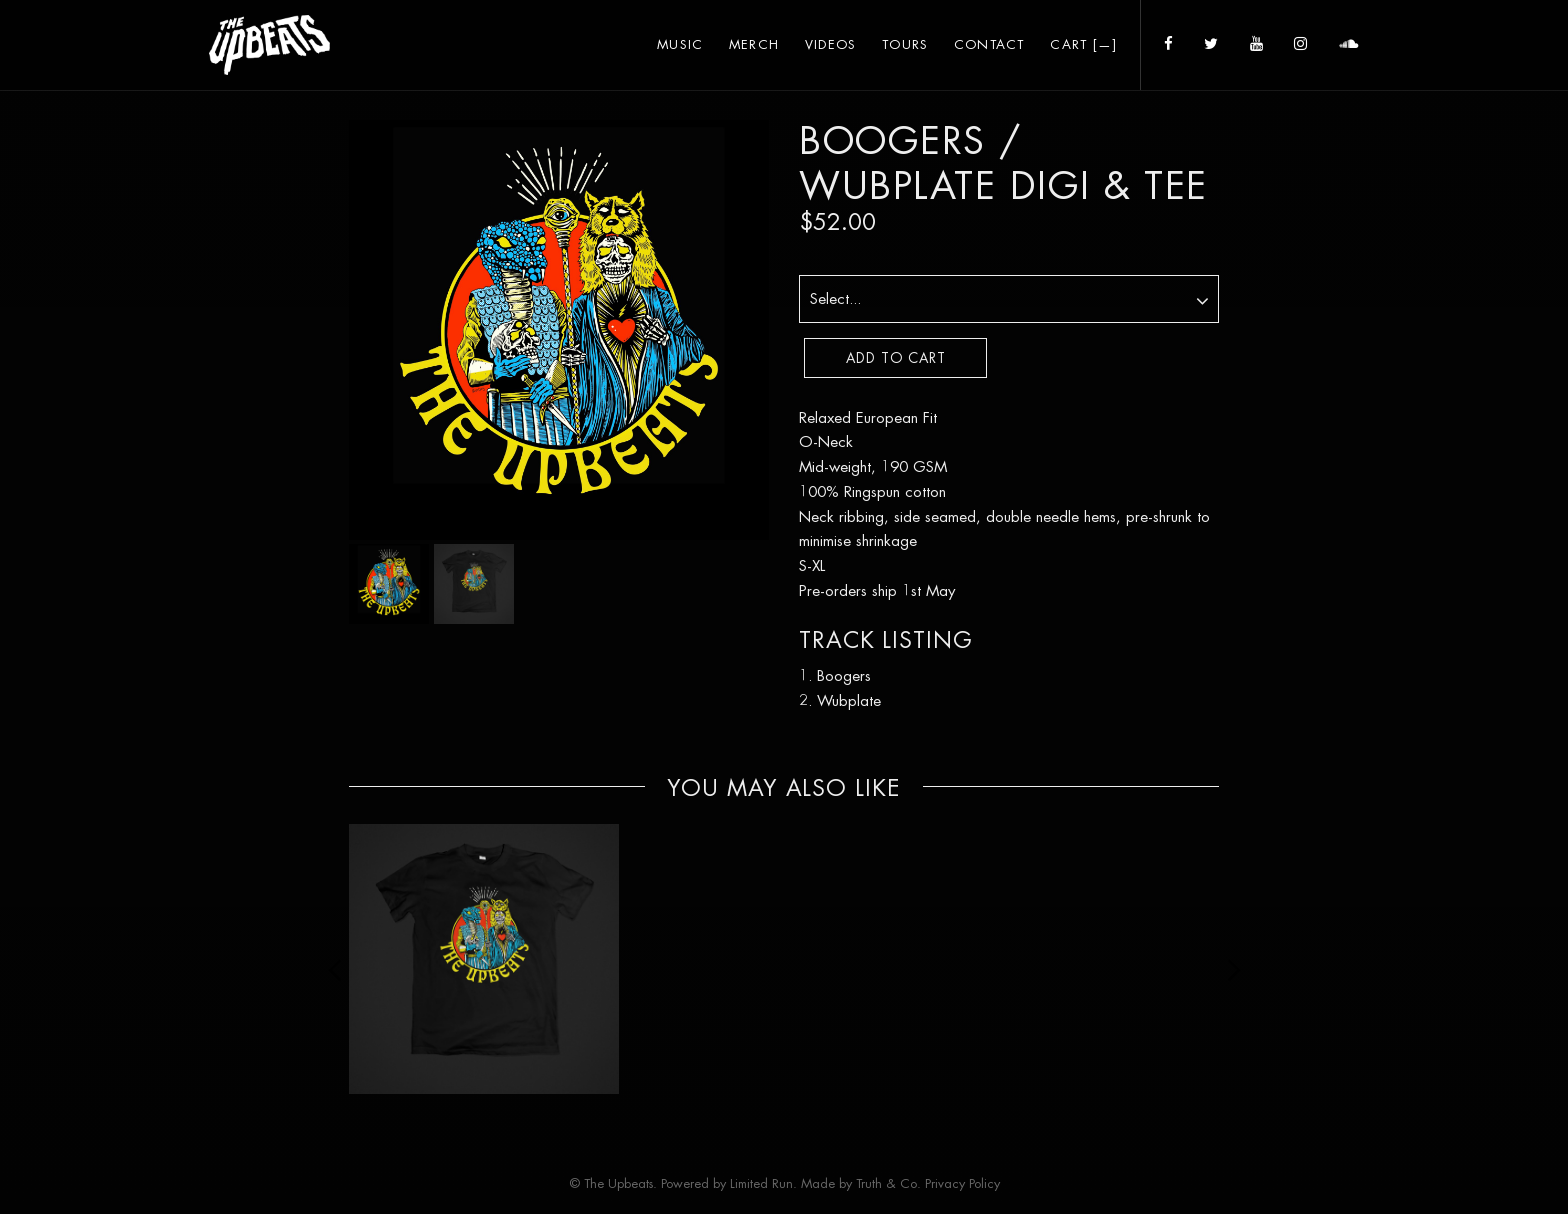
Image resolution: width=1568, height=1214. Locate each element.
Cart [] (1083, 44)
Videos (831, 44)
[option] (484, 959)
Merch (754, 44)
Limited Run (761, 1183)
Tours (905, 44)
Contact (989, 44)
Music (680, 44)
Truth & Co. (888, 1183)
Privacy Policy (962, 1183)
